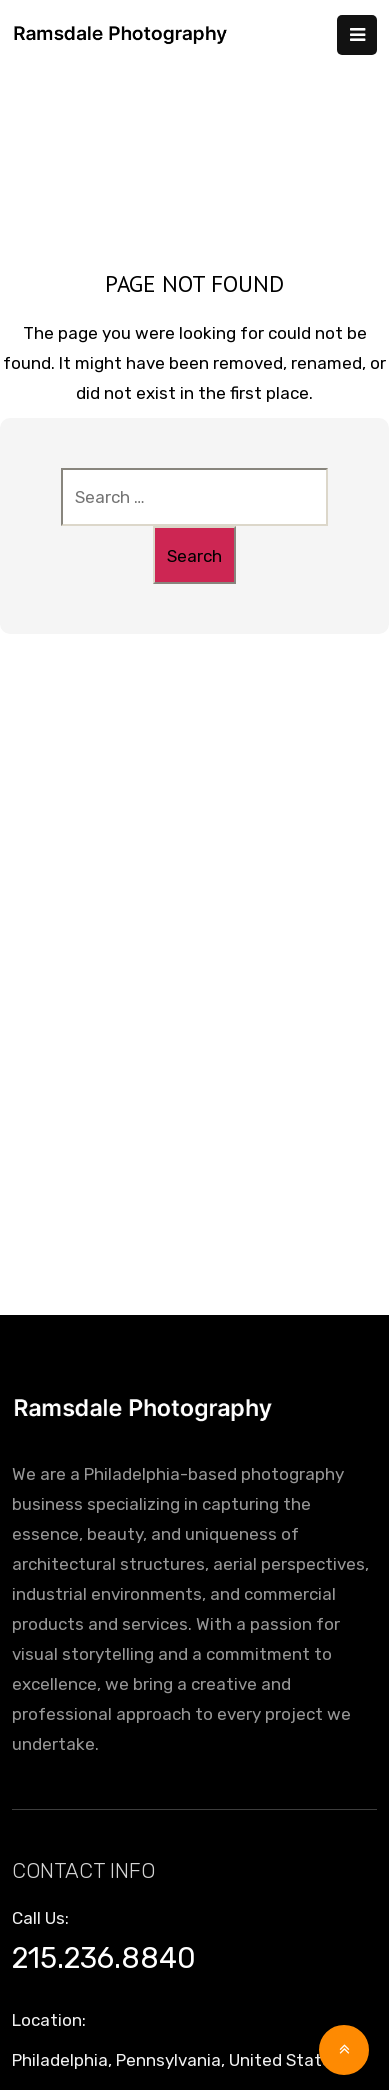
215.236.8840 (104, 1958)
